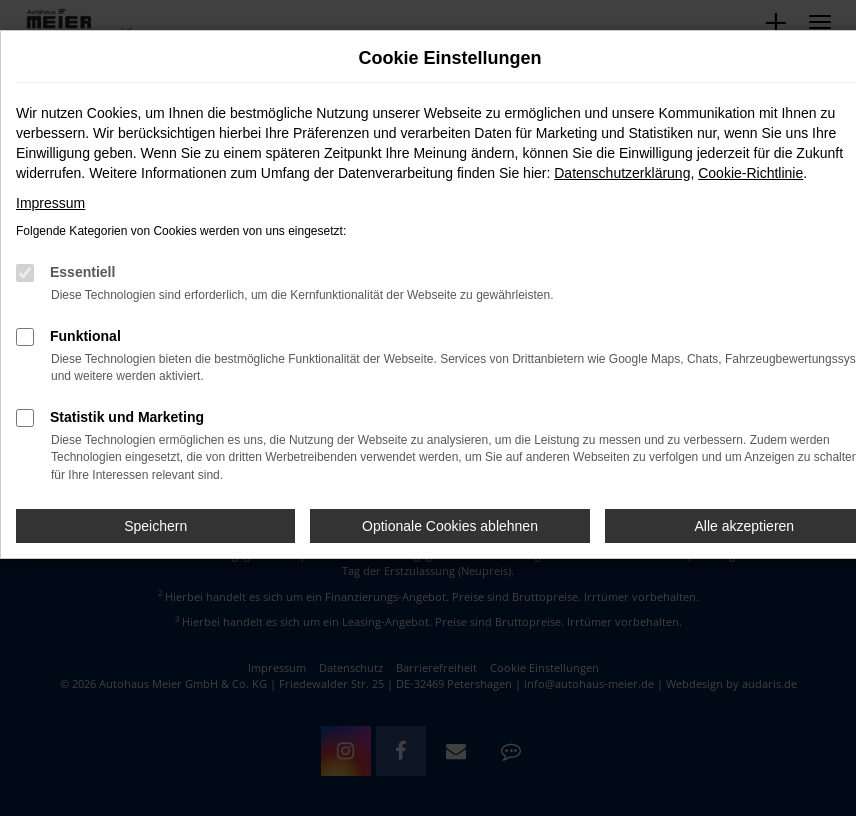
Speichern (155, 526)
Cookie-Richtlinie (750, 173)
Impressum (50, 203)
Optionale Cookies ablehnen (450, 526)
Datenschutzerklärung (622, 173)
